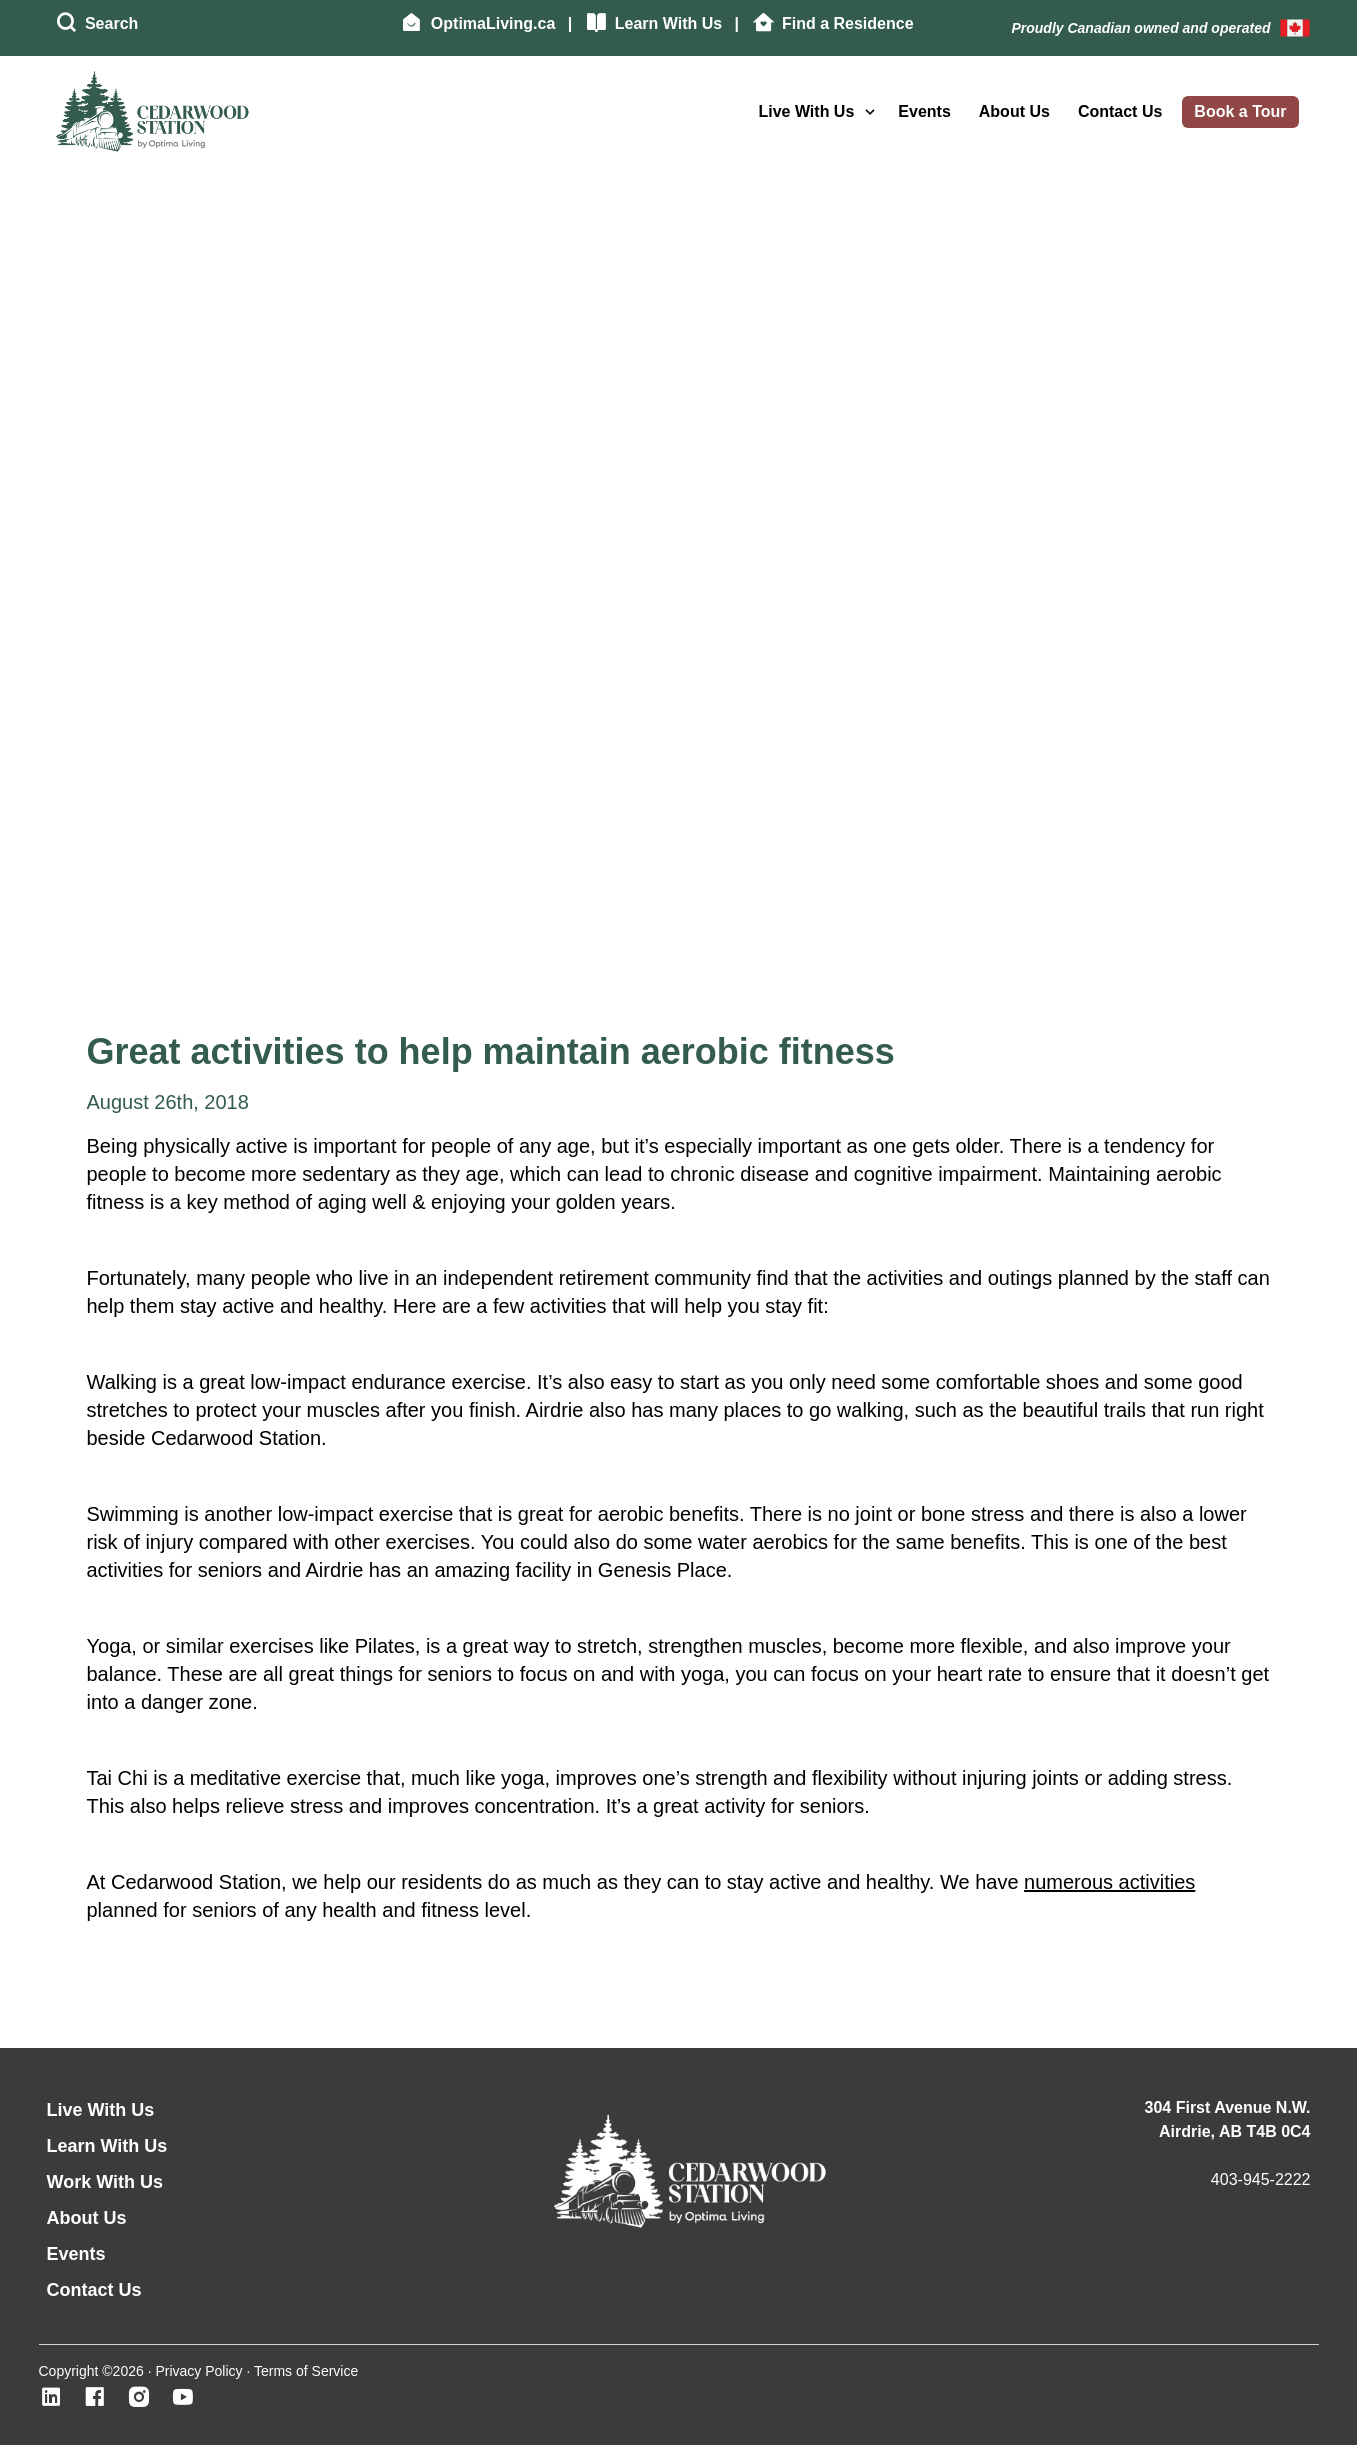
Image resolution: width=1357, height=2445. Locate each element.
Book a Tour (1240, 111)
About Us (1014, 111)
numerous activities (1109, 1882)
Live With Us (806, 111)
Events (924, 111)
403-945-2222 (1261, 2179)
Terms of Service (306, 2371)
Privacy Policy (198, 2371)
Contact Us (1120, 111)
